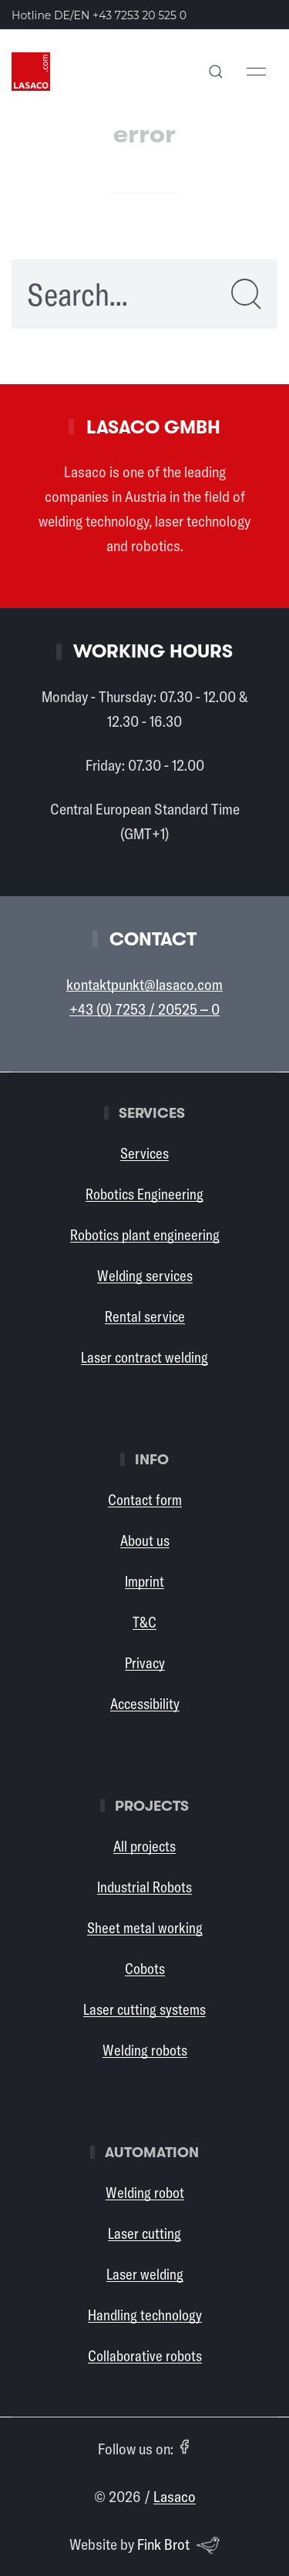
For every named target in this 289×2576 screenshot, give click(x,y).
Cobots (145, 1968)
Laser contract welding (144, 1357)
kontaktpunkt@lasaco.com (144, 984)
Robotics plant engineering (145, 1235)
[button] (215, 71)
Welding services (145, 1275)
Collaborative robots (145, 2356)
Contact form (145, 1499)
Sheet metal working (145, 1928)
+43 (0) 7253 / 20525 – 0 (144, 1009)
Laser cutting (144, 2233)
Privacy (145, 1663)
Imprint (144, 1581)
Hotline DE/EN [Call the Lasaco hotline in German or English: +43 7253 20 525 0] (99, 15)
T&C (144, 1622)
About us (145, 1540)
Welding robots (144, 2050)
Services (144, 1153)
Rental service (145, 1316)
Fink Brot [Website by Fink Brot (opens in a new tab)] (178, 2545)
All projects (144, 1846)
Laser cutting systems (144, 2009)
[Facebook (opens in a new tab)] (184, 2446)
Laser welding (144, 2274)
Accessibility (145, 1703)
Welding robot (145, 2192)
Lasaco (174, 2496)
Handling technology (145, 2315)
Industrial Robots (144, 1887)
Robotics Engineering (144, 1194)
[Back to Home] (31, 71)
